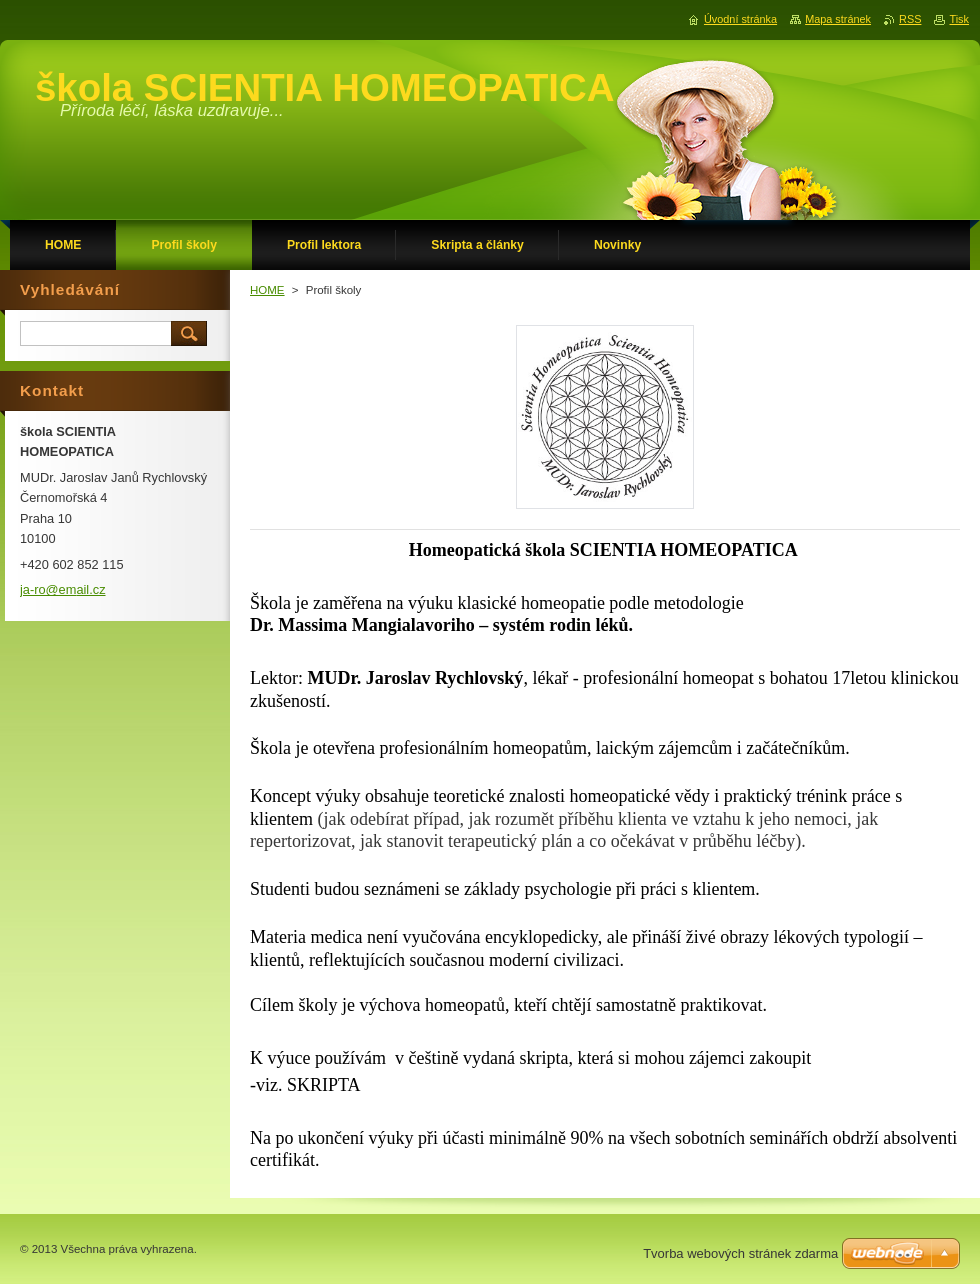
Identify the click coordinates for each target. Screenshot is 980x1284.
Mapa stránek (838, 19)
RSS (910, 19)
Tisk (959, 19)
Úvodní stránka (740, 19)
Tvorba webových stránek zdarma (740, 1253)
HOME (267, 290)
